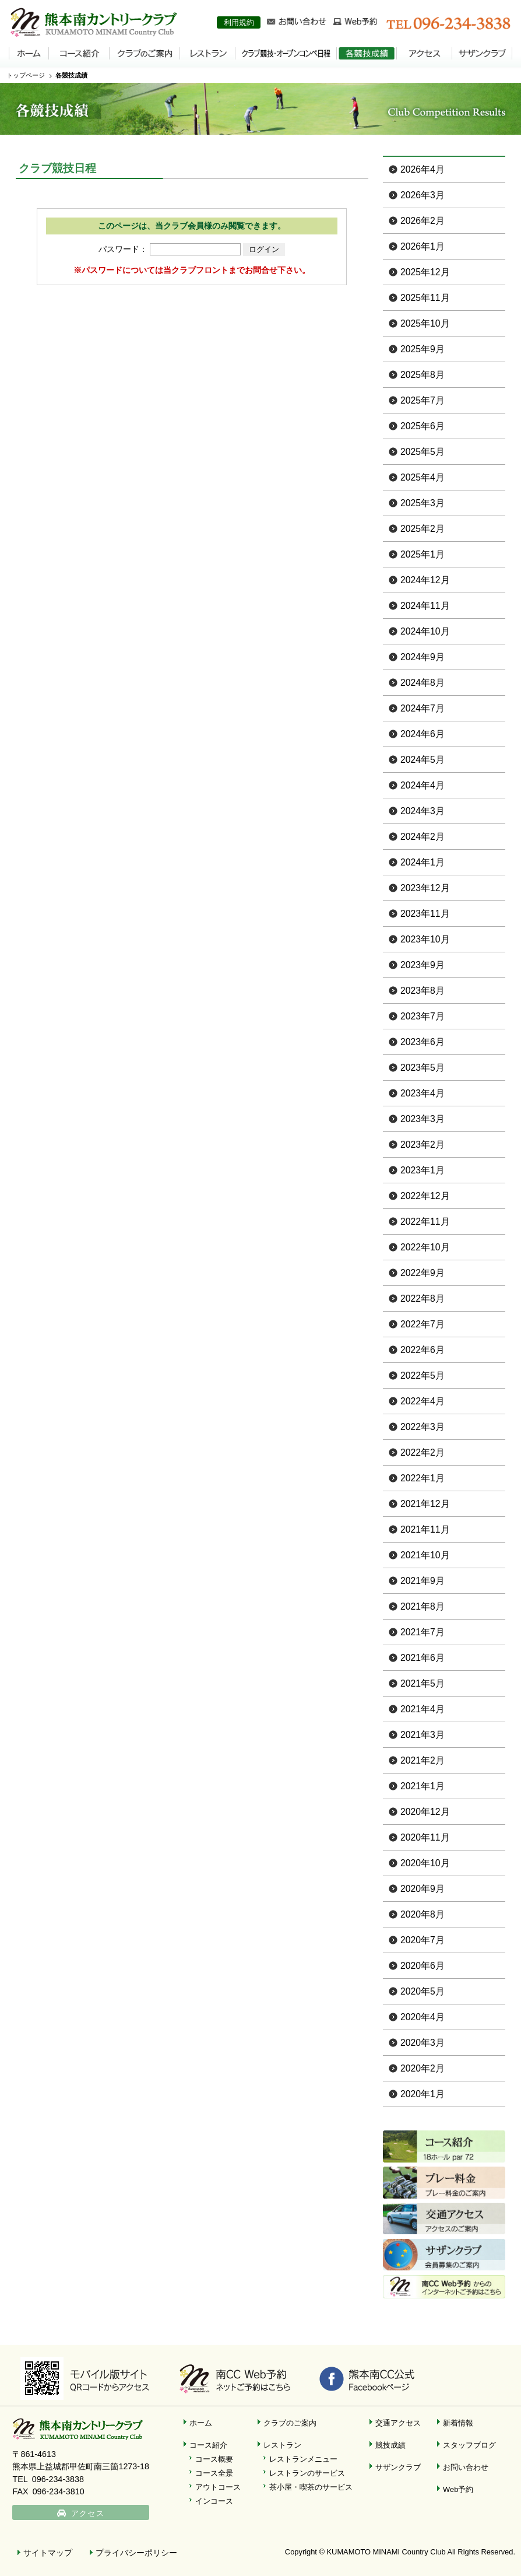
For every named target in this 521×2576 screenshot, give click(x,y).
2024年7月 (422, 708)
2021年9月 (422, 1581)
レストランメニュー (303, 2459)
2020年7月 (422, 1940)
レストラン (282, 2445)
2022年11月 (424, 1221)
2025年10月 (424, 323)
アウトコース (218, 2487)
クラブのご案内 (289, 2423)
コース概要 (214, 2459)
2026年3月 (422, 195)
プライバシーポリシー (136, 2552)
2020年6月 (422, 1966)
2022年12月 (424, 1196)
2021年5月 (422, 1683)
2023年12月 (424, 888)
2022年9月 (422, 1273)
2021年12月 (424, 1504)
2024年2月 (422, 837)
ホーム (200, 2423)
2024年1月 (422, 862)
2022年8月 (422, 1298)
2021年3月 (422, 1735)
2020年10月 (424, 1863)
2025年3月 (422, 503)
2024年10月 (424, 631)
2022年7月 (422, 1324)
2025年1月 (422, 554)
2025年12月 (424, 272)
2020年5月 (422, 1991)
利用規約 (239, 22)
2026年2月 (422, 221)
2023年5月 (422, 1068)
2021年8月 (422, 1606)
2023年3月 (422, 1119)
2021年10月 (424, 1555)
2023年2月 (422, 1144)
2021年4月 (422, 1709)
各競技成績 (71, 75)
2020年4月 (422, 2017)
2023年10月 (424, 939)
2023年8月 (422, 991)
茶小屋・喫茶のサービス (311, 2487)
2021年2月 (422, 1760)
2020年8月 (422, 1914)
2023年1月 (422, 1170)
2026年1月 (422, 246)
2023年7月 (422, 1016)
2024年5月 (422, 760)
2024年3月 (422, 811)
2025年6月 (422, 426)
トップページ (25, 75)
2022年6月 (422, 1350)
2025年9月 (422, 349)
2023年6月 (422, 1042)
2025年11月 (424, 298)
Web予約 (458, 2489)
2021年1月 (422, 1786)
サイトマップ (47, 2552)
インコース (214, 2501)
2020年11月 (424, 1837)
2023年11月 (424, 914)
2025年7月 (422, 400)
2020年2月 (422, 2068)
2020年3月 (422, 2043)
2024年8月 (422, 683)
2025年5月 (422, 452)
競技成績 (390, 2445)
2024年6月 (422, 734)
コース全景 (214, 2473)
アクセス (88, 2514)
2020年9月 (422, 1889)
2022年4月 (422, 1401)
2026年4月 (422, 169)
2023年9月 (422, 965)
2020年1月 (422, 2094)
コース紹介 (208, 2445)
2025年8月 (422, 375)
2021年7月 (422, 1632)
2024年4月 (422, 785)
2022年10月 (424, 1247)
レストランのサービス (307, 2473)
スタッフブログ (469, 2445)
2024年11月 (424, 606)
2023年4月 (422, 1093)
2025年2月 (422, 529)
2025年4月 (422, 477)
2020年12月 (424, 1812)
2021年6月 (422, 1658)
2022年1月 (422, 1478)
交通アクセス (398, 2423)
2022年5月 (422, 1375)
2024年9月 (422, 657)
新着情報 (458, 2423)
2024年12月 (424, 580)
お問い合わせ (465, 2467)
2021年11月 (424, 1529)
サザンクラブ (398, 2467)
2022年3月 (422, 1427)
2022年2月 (422, 1452)
